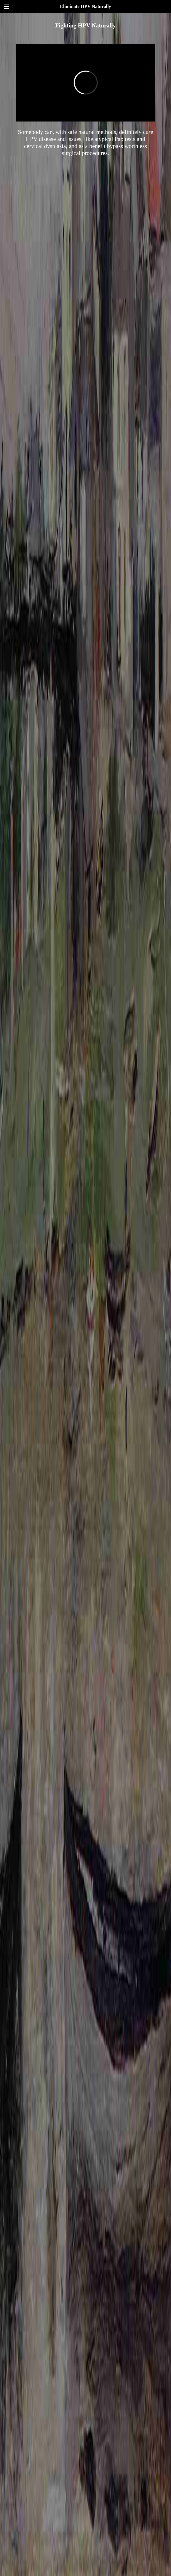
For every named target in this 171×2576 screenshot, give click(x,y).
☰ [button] (7, 6)
